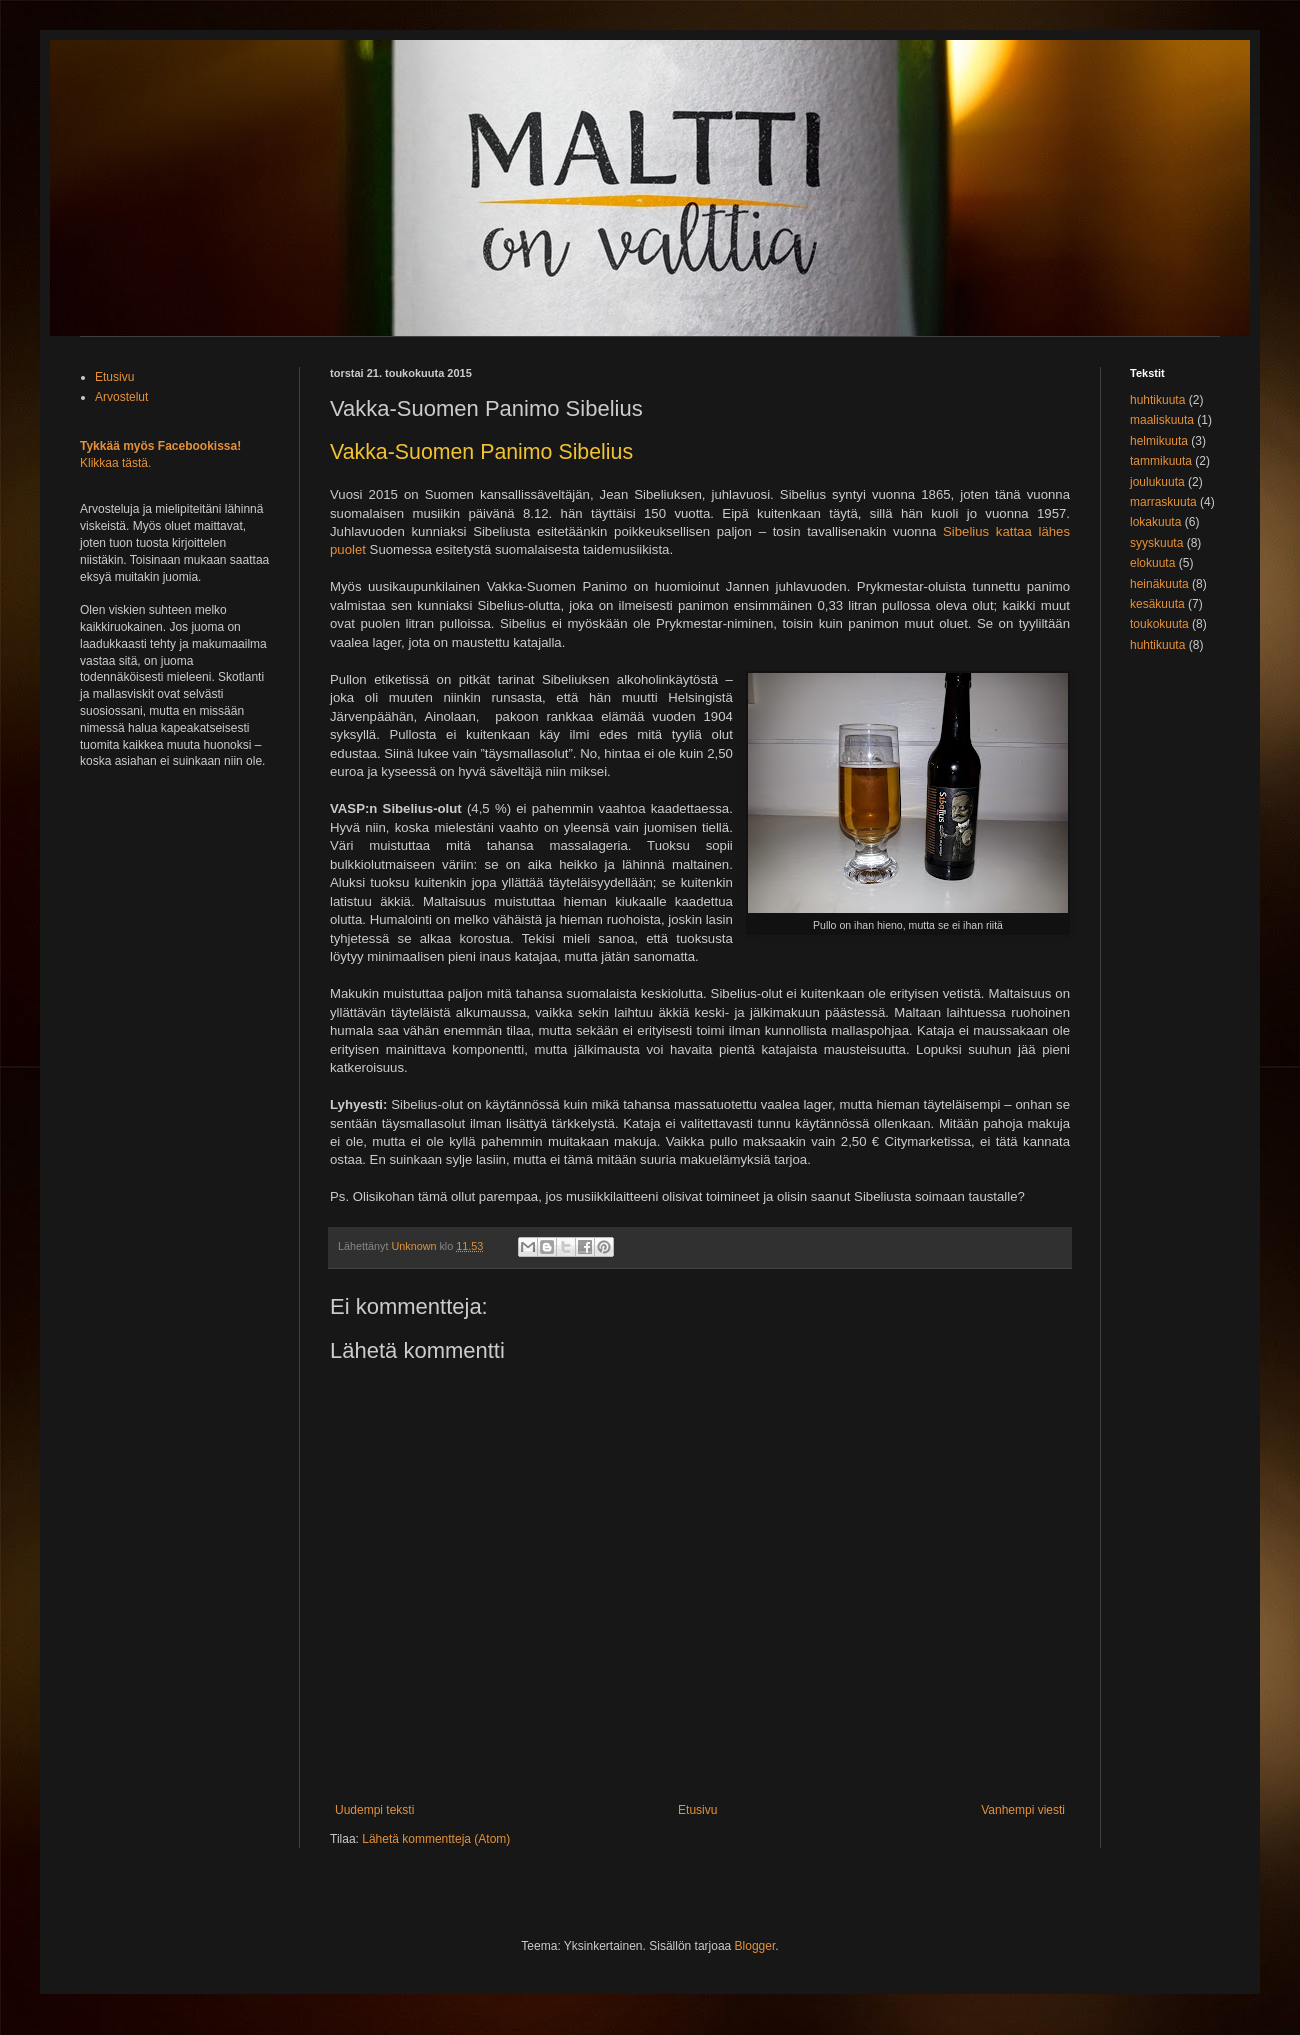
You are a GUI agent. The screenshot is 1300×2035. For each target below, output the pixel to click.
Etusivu (697, 1810)
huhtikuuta (1157, 400)
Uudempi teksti (374, 1810)
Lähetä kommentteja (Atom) (436, 1839)
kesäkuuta (1157, 604)
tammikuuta (1161, 461)
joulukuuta (1157, 482)
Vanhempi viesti (1023, 1810)
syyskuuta (1156, 543)
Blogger (755, 1946)
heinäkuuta (1159, 584)
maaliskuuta (1162, 420)
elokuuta (1152, 563)
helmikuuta (1159, 441)
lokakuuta (1155, 522)
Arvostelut (121, 397)
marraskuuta (1163, 502)
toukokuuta (1159, 624)
